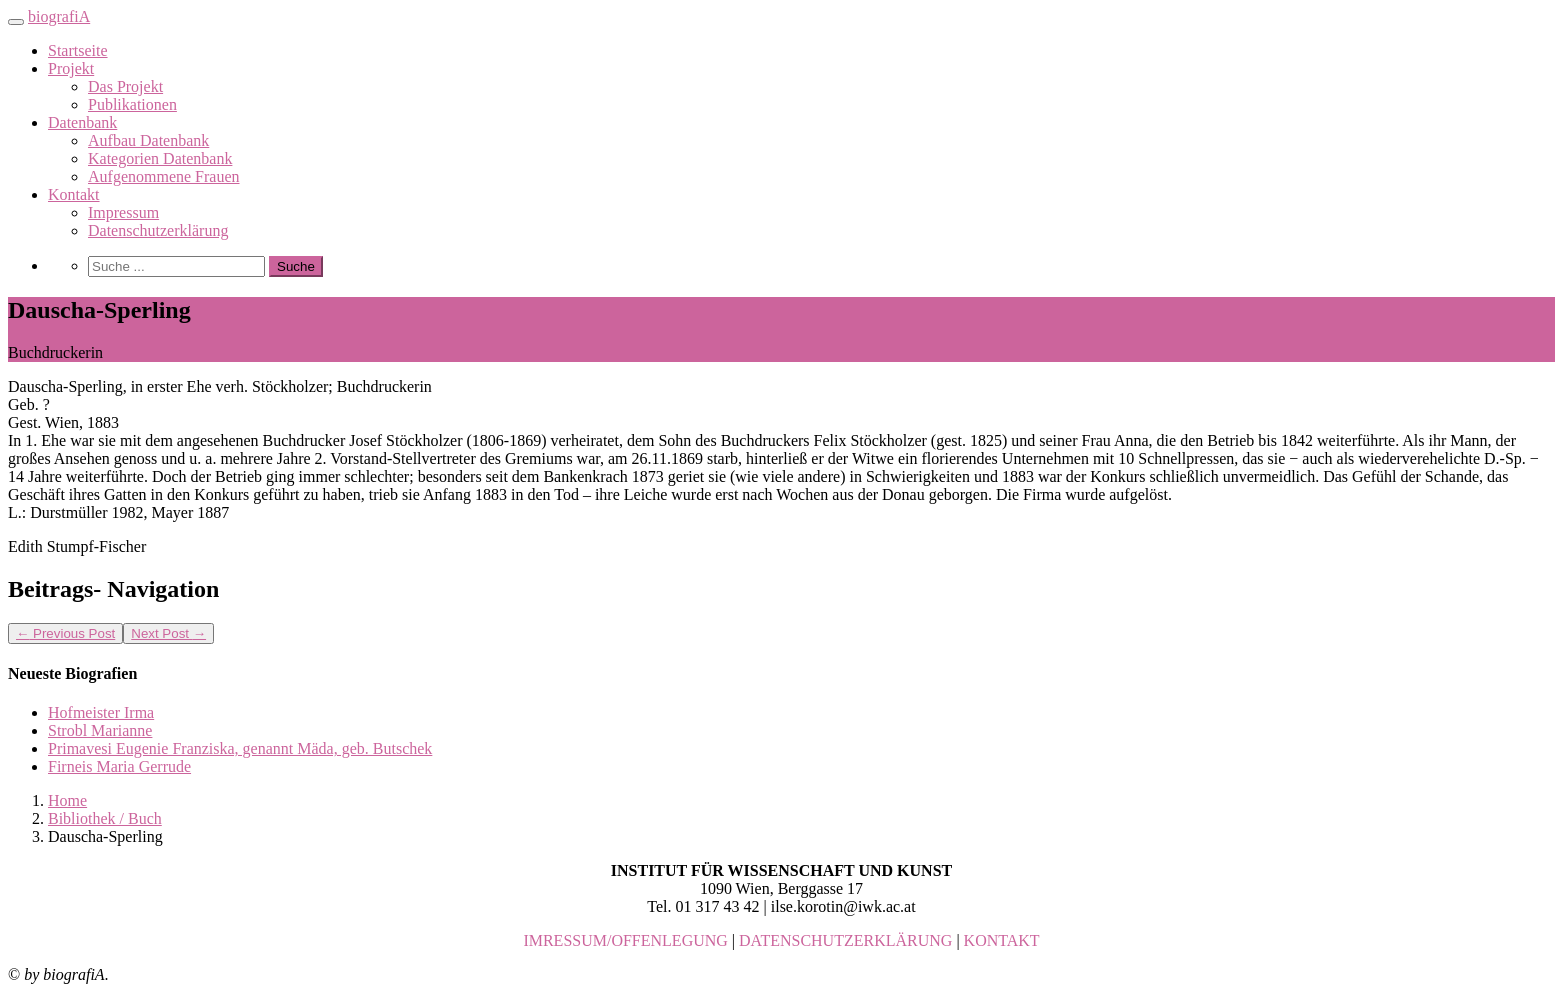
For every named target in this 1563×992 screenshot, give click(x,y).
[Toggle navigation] (16, 22)
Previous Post (65, 633)
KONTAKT (1002, 940)
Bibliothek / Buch (105, 818)
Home (67, 800)
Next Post (168, 633)
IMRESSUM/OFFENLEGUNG (625, 940)
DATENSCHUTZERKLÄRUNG (845, 940)
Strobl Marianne (100, 730)
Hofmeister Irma (101, 712)
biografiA (59, 16)
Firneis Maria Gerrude (119, 766)
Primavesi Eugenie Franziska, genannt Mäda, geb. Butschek (240, 748)
